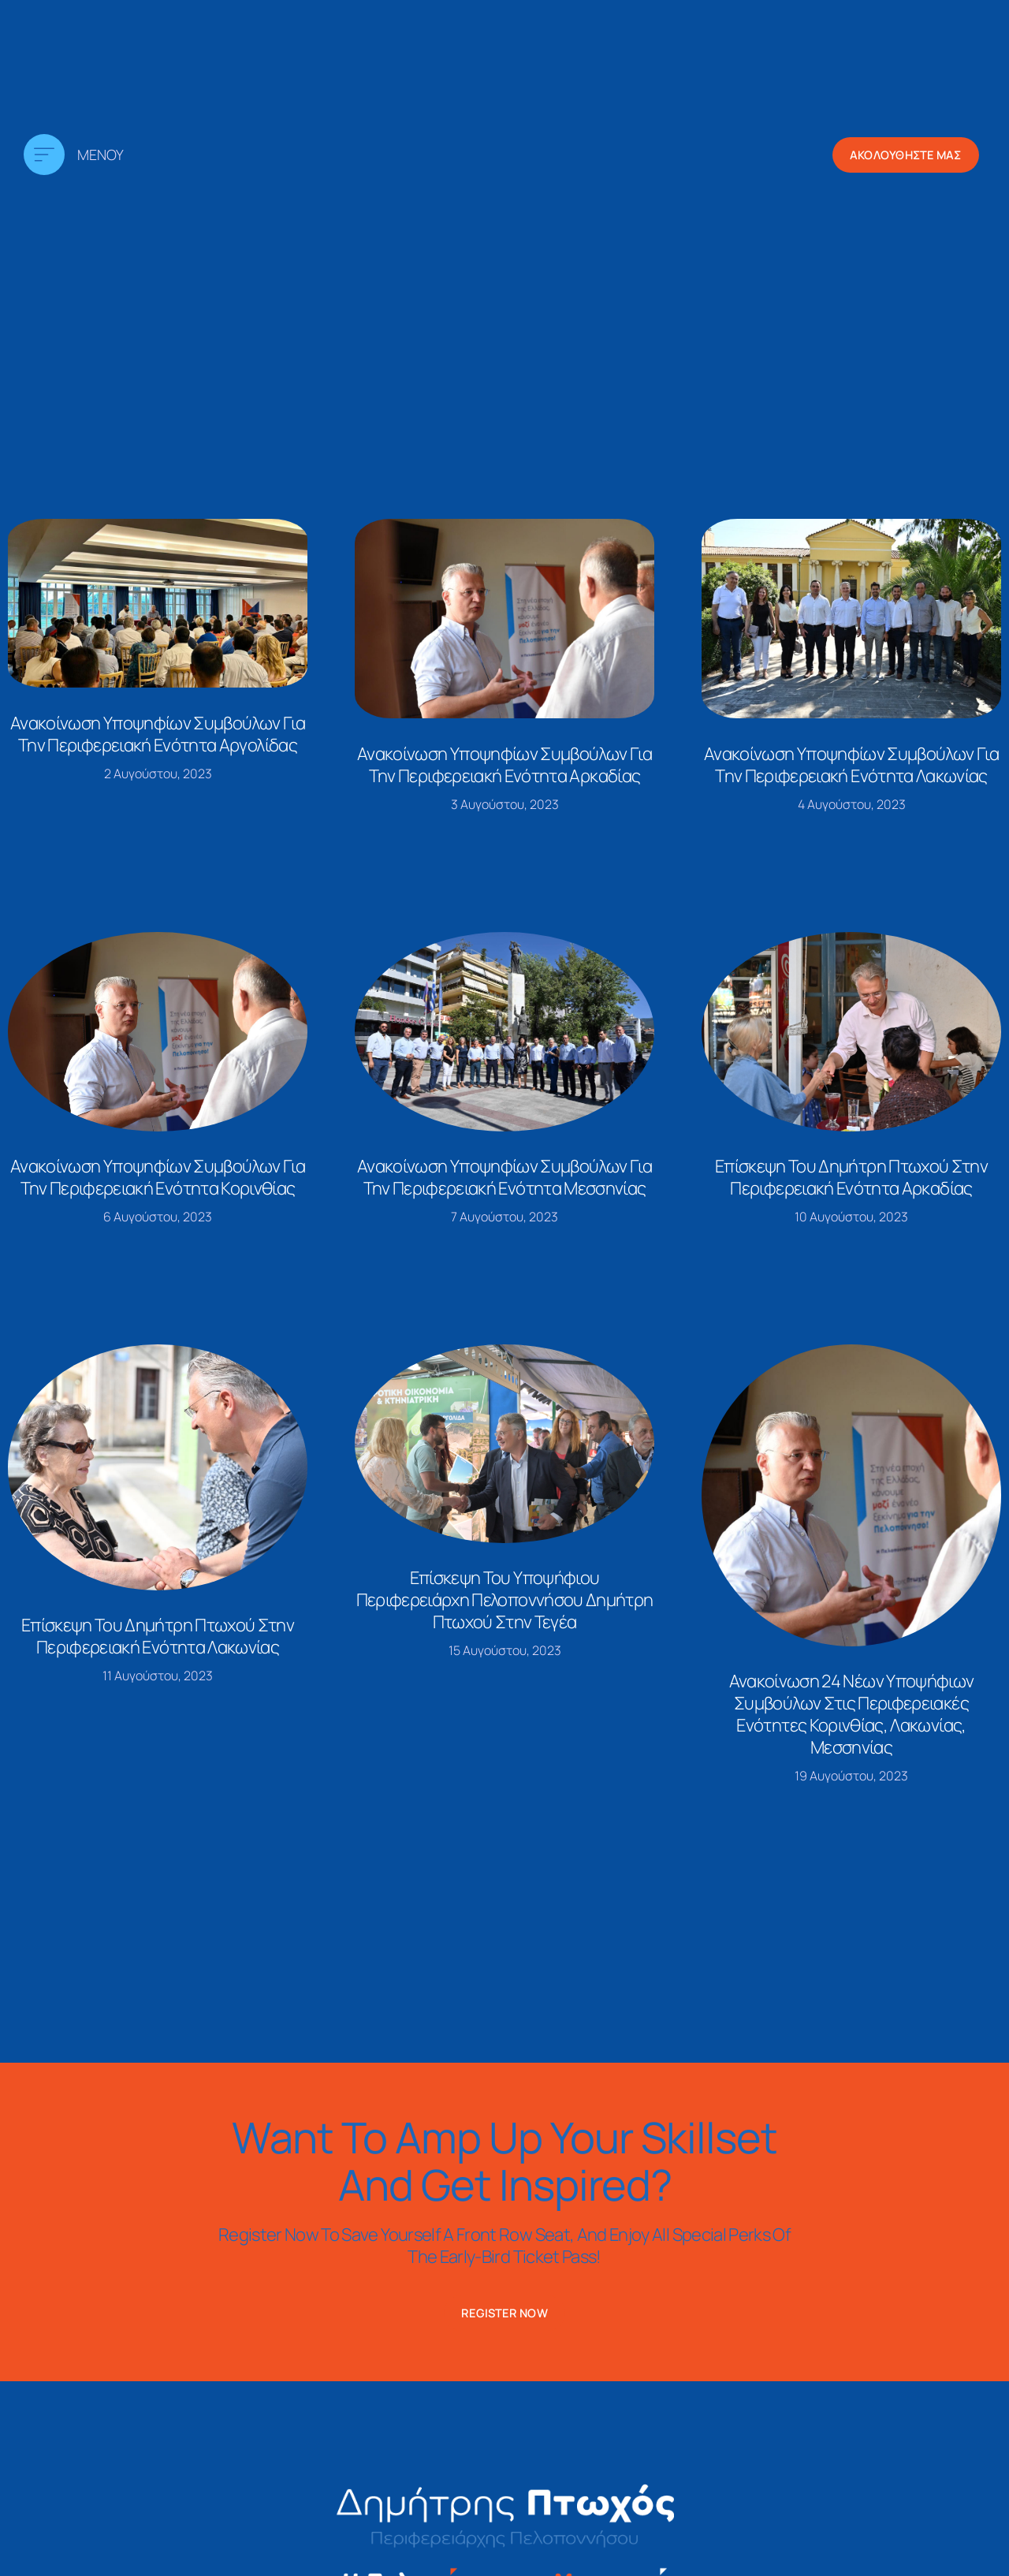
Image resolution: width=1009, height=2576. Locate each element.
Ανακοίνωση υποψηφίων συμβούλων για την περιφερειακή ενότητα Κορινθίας (157, 1177)
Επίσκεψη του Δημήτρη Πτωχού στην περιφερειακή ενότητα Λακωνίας (157, 1636)
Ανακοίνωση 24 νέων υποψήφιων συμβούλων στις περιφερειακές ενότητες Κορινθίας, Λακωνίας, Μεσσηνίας (851, 1714)
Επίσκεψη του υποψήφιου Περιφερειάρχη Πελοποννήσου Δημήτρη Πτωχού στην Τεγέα (504, 1600)
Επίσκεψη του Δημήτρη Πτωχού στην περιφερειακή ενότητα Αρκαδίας (851, 1177)
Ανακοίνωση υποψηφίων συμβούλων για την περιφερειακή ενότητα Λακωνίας (851, 765)
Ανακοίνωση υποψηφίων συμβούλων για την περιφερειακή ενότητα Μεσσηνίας (504, 1177)
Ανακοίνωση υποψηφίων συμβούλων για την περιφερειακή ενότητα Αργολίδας (157, 734)
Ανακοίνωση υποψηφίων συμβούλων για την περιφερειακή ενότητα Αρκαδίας (504, 765)
